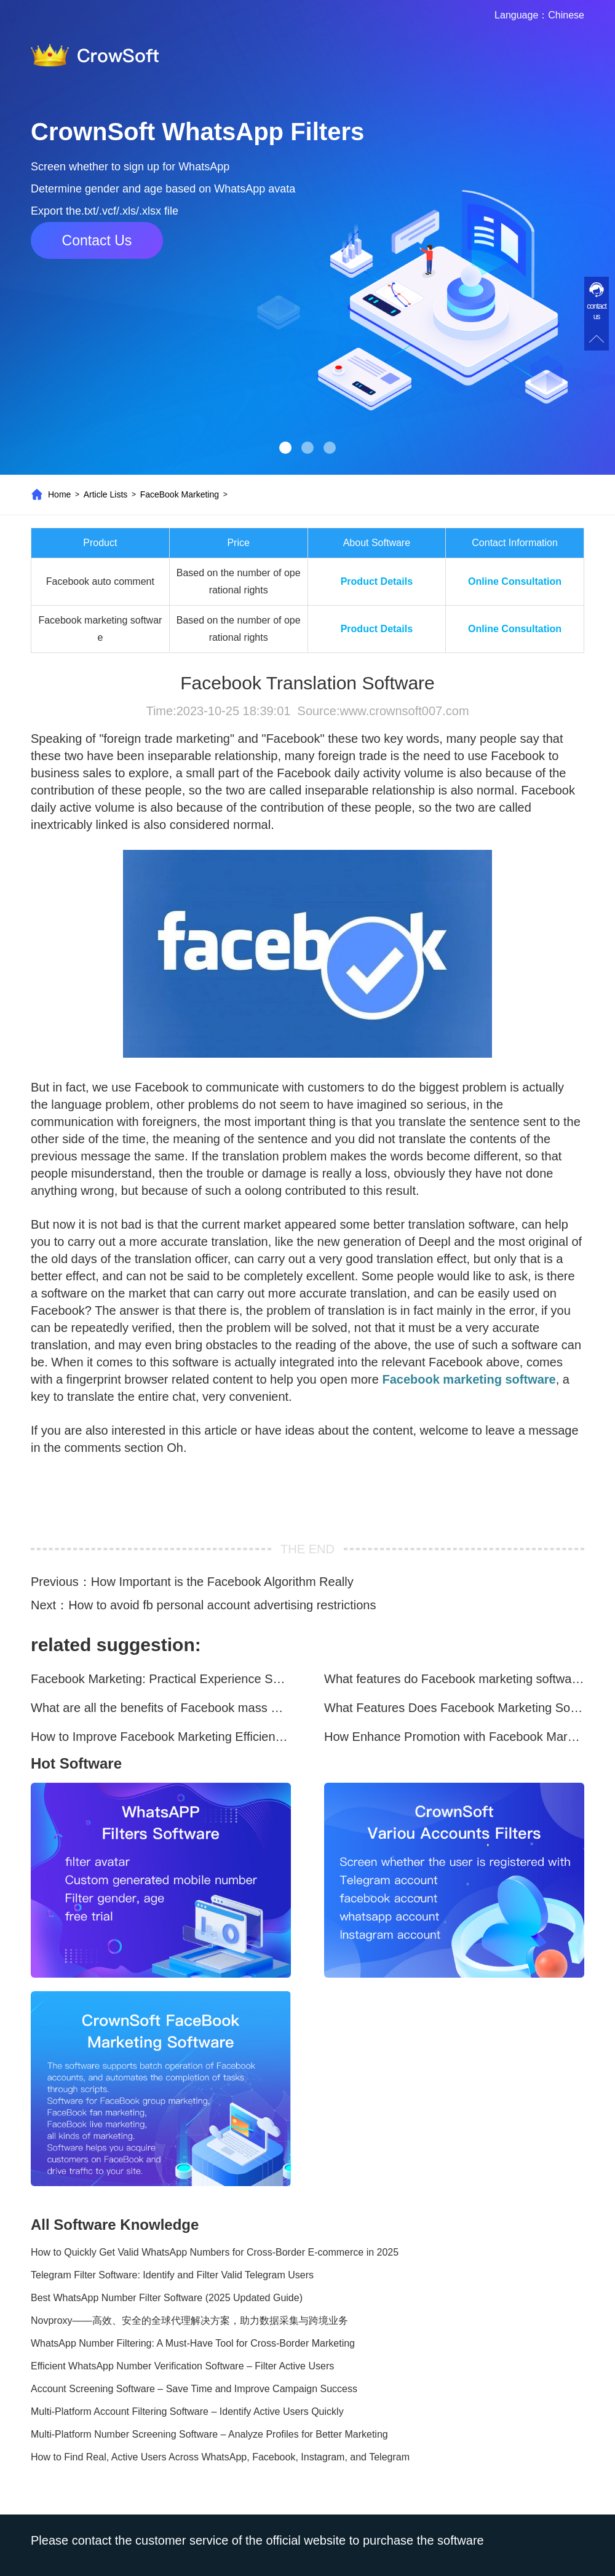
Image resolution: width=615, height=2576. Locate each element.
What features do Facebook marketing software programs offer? (454, 1679)
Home (59, 494)
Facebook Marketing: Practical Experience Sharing (161, 1679)
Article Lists (106, 494)
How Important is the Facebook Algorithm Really (222, 1581)
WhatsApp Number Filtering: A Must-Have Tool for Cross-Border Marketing (193, 2343)
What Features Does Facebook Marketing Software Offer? (454, 1707)
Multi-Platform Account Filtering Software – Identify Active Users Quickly (187, 2411)
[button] (285, 448)
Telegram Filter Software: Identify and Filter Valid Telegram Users (172, 2275)
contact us (596, 311)
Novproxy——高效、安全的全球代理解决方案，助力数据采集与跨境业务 (189, 2320)
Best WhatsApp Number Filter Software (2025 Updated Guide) (167, 2298)
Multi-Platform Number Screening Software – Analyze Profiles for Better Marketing (209, 2434)
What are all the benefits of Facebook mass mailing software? (161, 1707)
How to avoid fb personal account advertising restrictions (222, 1605)
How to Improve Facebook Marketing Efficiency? (161, 1736)
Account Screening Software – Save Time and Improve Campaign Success (194, 2389)
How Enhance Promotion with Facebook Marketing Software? (454, 1736)
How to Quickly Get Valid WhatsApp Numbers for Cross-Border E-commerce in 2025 (215, 2252)
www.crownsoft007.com (404, 711)
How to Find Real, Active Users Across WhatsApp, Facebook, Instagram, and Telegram (220, 2457)
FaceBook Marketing (179, 494)
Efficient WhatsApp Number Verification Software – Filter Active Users (182, 2366)
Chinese (566, 15)
